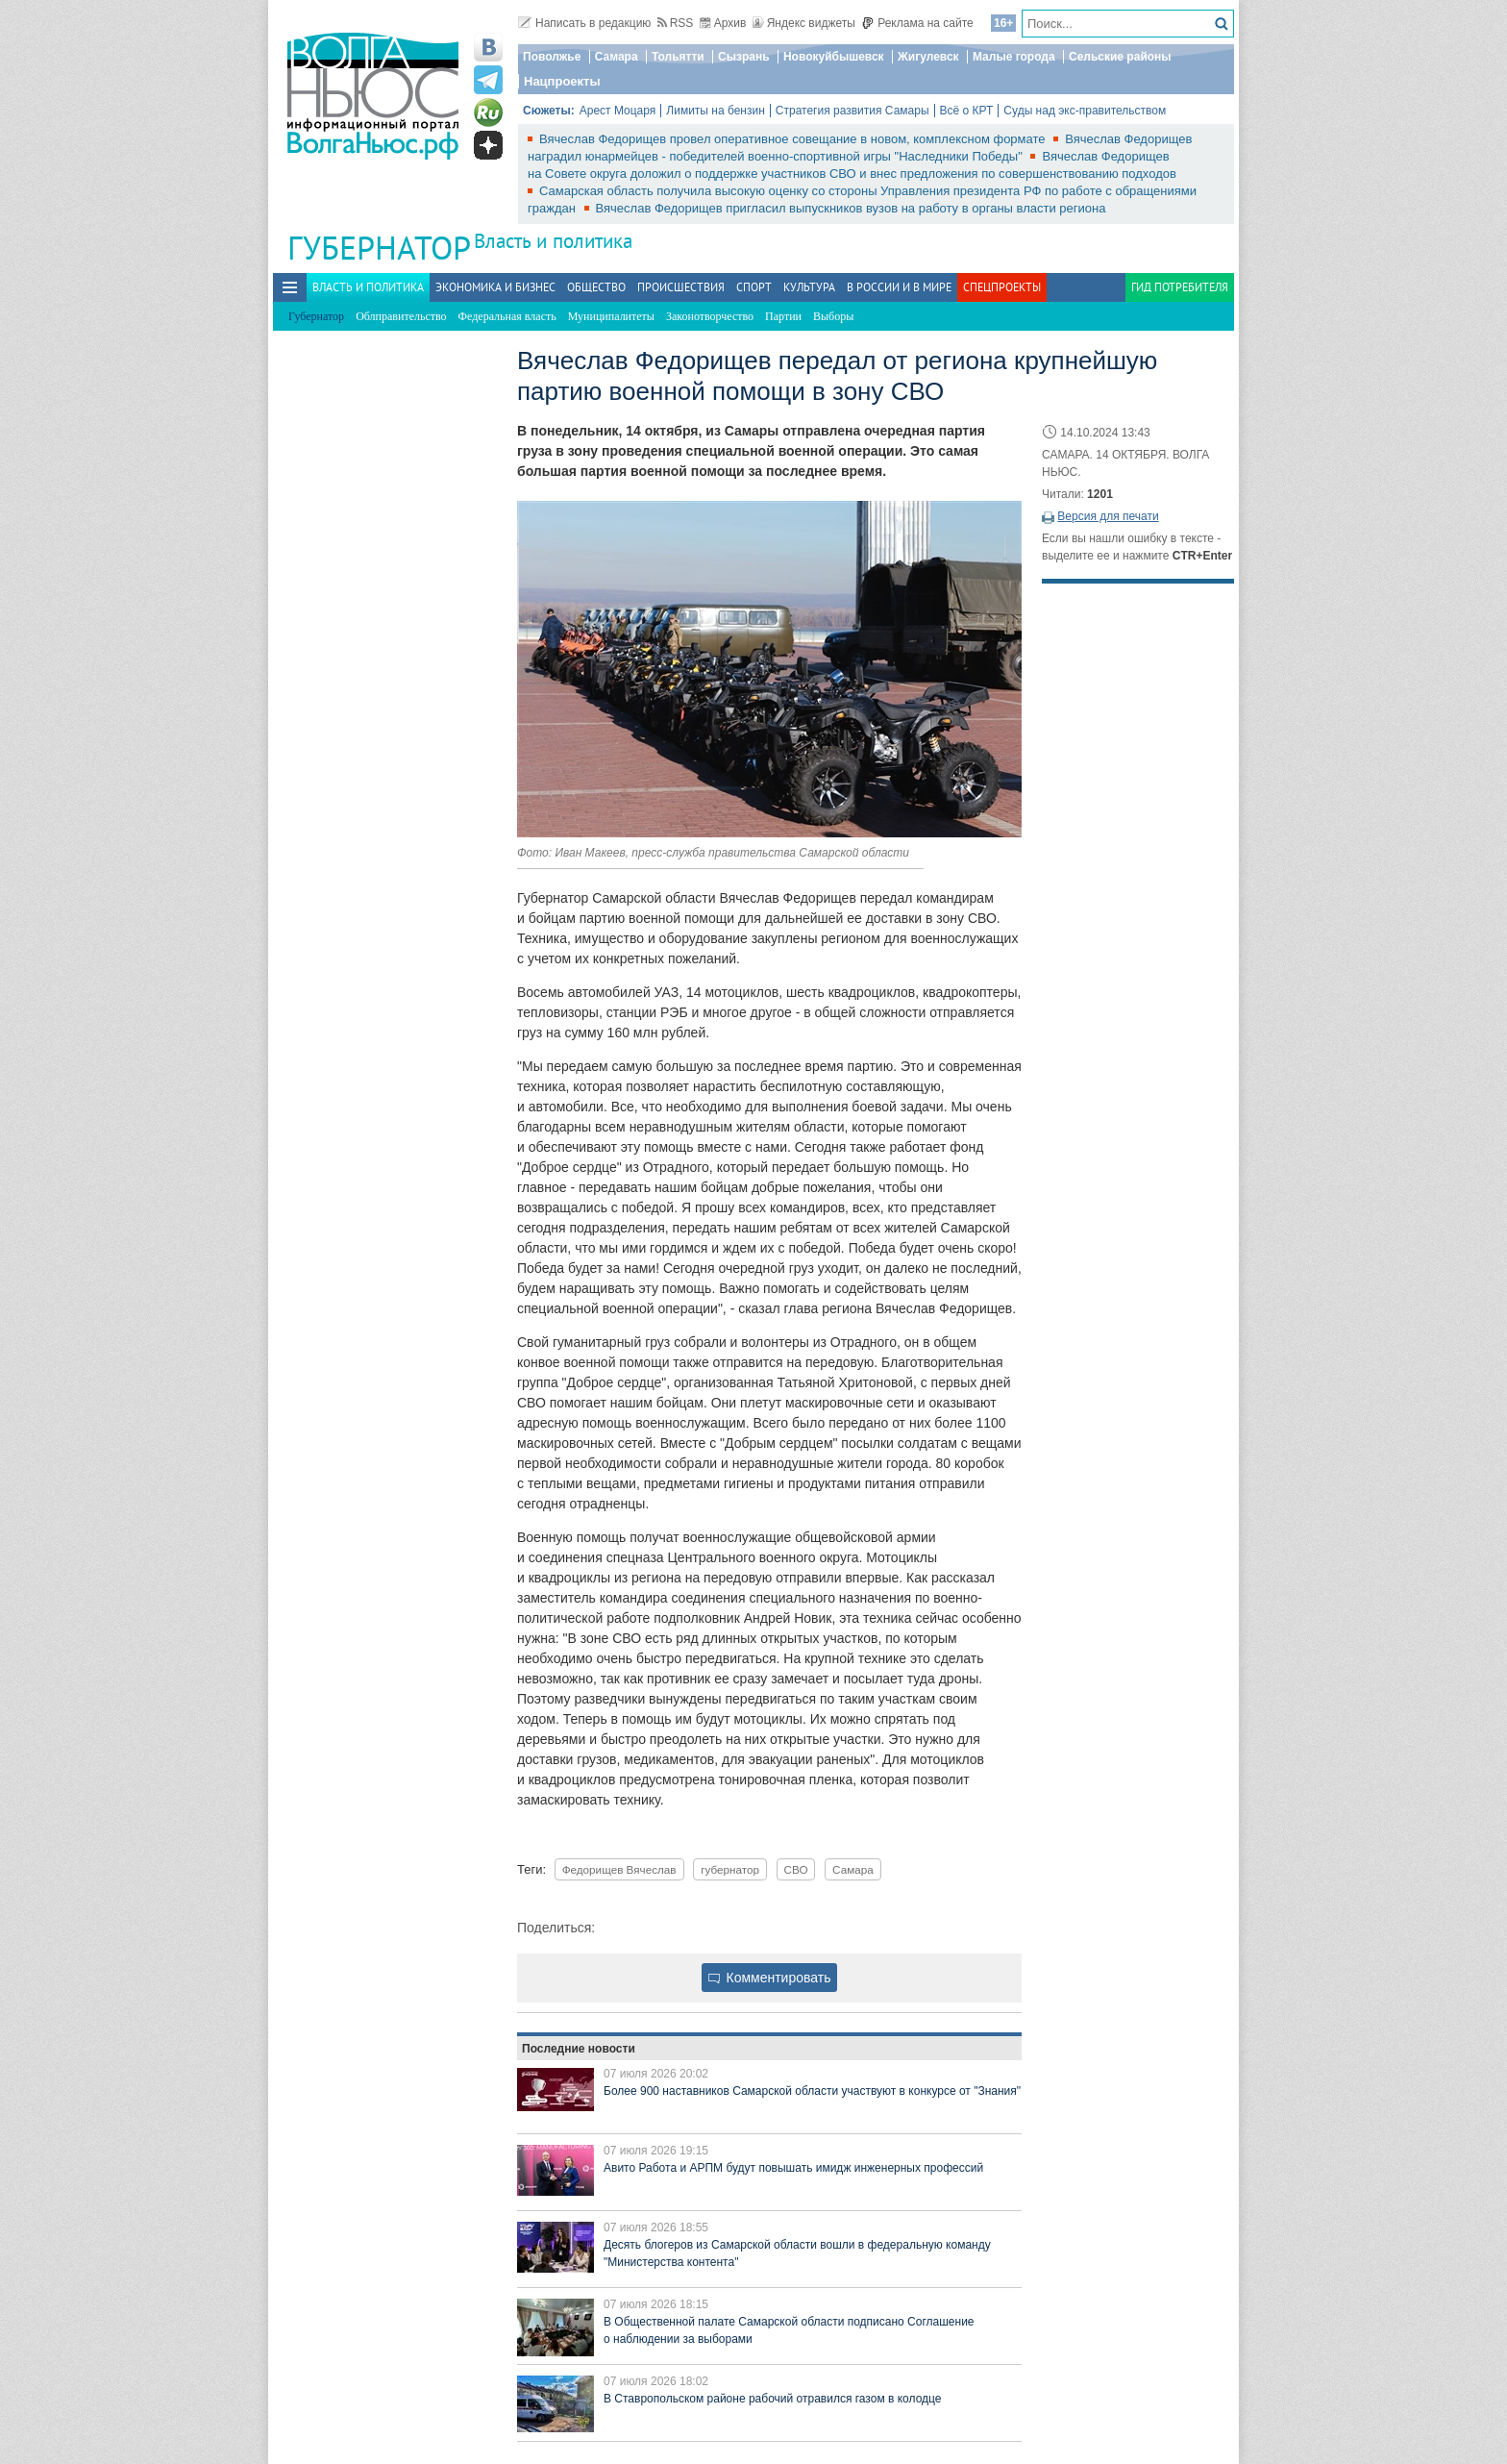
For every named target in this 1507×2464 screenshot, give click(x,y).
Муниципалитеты (611, 316)
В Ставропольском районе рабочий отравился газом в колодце (772, 2398)
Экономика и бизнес (495, 287)
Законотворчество (710, 316)
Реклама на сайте (917, 23)
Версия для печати (1107, 516)
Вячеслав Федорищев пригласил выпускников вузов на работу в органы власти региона (851, 208)
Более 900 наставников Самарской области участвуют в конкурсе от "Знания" (812, 2091)
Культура (809, 287)
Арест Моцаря (618, 110)
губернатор (730, 1869)
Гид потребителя (1179, 287)
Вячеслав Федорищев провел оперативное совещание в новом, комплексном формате (794, 139)
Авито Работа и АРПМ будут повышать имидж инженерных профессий (793, 2168)
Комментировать (769, 1977)
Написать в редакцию (584, 23)
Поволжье (552, 56)
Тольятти (678, 56)
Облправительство (401, 316)
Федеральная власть (507, 316)
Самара (616, 56)
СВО (796, 1869)
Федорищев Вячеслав (619, 1869)
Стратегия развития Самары (852, 110)
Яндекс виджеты (804, 23)
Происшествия (681, 287)
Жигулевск (928, 56)
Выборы (833, 316)
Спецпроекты (1002, 287)
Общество (596, 287)
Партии (783, 316)
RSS (675, 23)
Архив (723, 23)
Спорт (754, 287)
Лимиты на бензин (715, 110)
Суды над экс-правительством (1084, 110)
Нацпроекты (562, 81)
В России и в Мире (899, 287)
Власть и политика (553, 241)
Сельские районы (1120, 56)
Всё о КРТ (967, 110)
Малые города (1014, 56)
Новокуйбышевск (833, 56)
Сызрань (744, 56)
